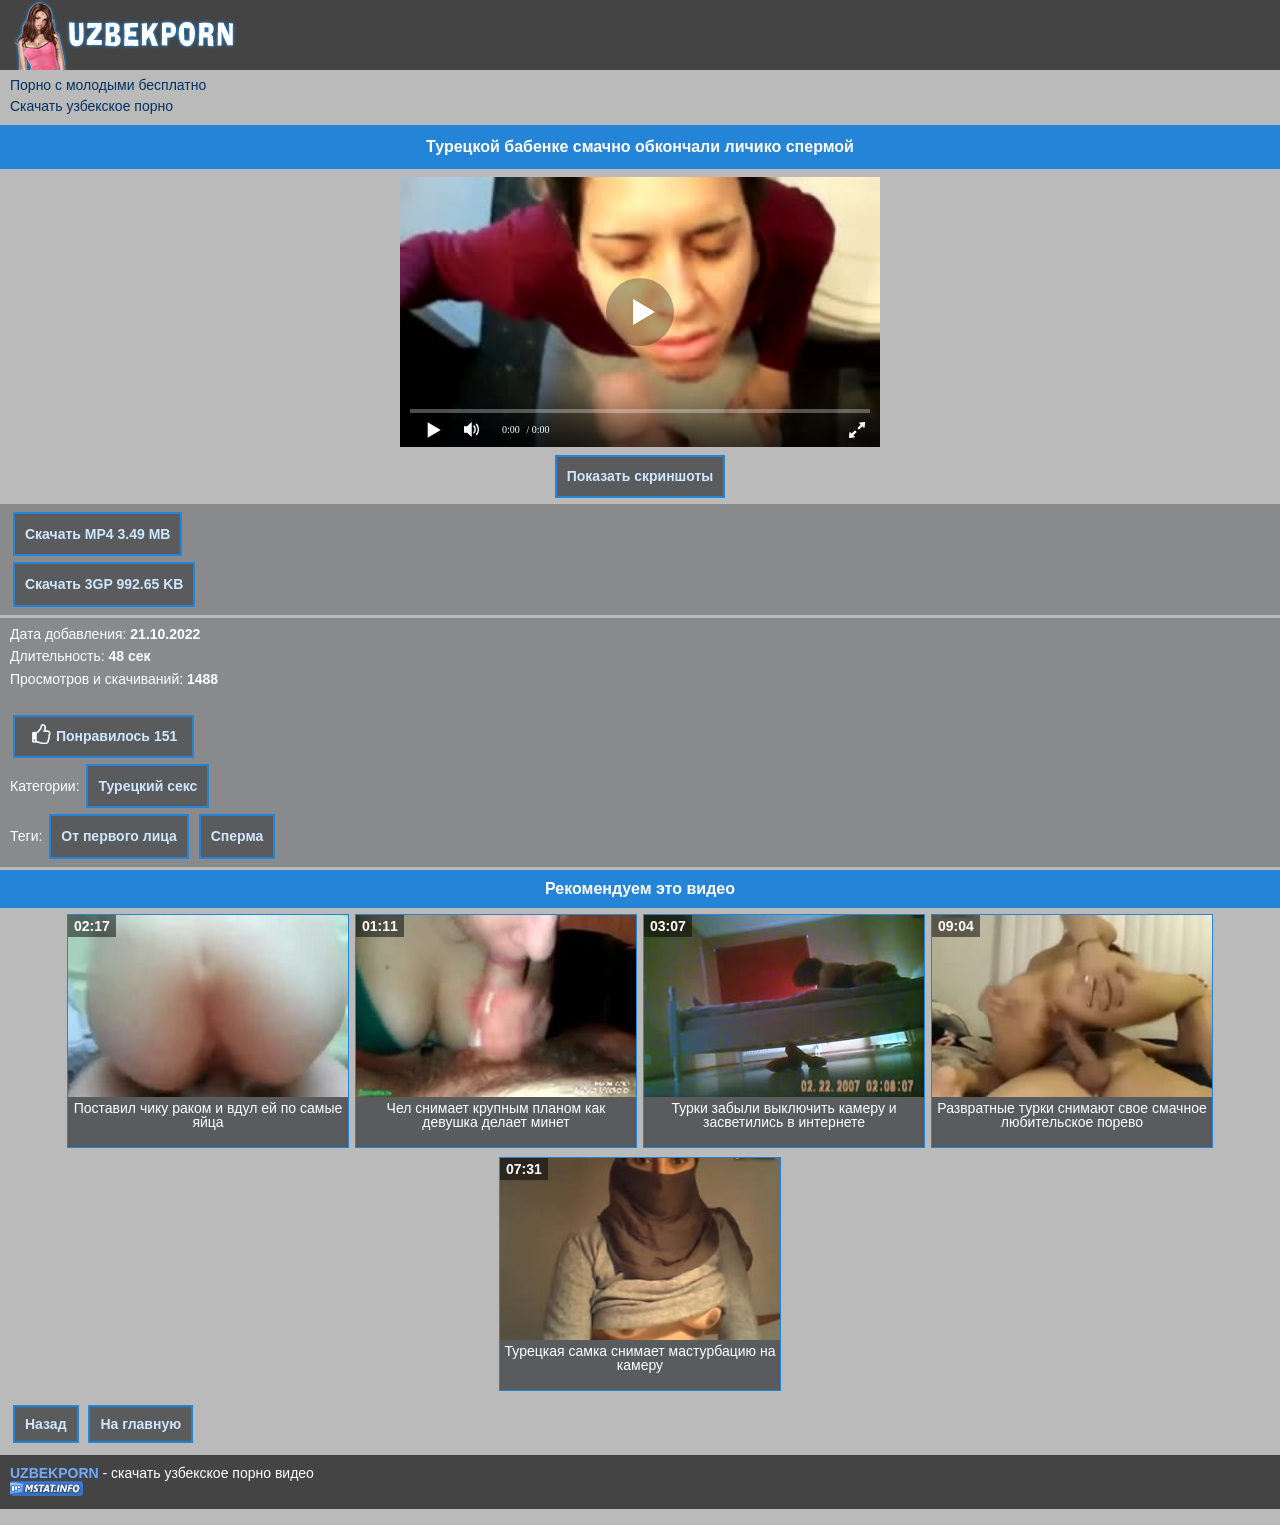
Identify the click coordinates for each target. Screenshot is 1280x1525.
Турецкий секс (147, 786)
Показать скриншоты (640, 476)
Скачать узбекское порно (91, 106)
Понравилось (103, 735)
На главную (140, 1424)
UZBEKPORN (54, 1473)
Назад (46, 1424)
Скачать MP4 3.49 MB (97, 534)
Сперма (237, 836)
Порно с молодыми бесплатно (108, 85)
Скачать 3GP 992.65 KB (104, 584)
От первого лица (119, 836)
